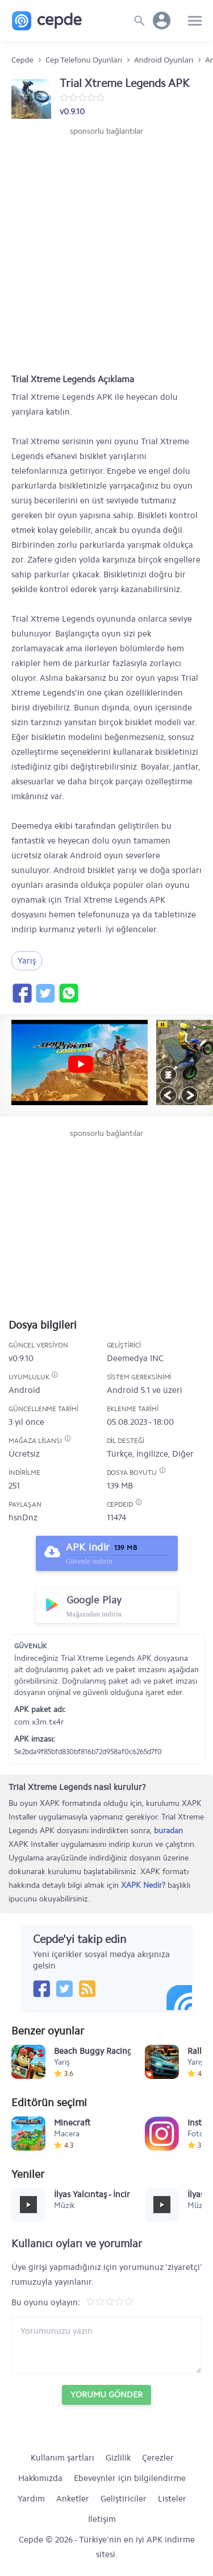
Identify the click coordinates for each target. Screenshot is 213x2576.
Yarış (27, 961)
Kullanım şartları (62, 2458)
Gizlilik (118, 2458)
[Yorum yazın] (106, 2345)
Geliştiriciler (124, 2499)
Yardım (31, 2499)
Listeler (172, 2499)
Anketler (72, 2499)
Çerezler (158, 2458)
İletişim (102, 2519)
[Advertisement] (106, 249)
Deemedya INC (135, 1358)
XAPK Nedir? (143, 1885)
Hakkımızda (40, 2478)
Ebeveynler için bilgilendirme (130, 2478)
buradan (168, 1830)
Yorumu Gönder (106, 2394)
